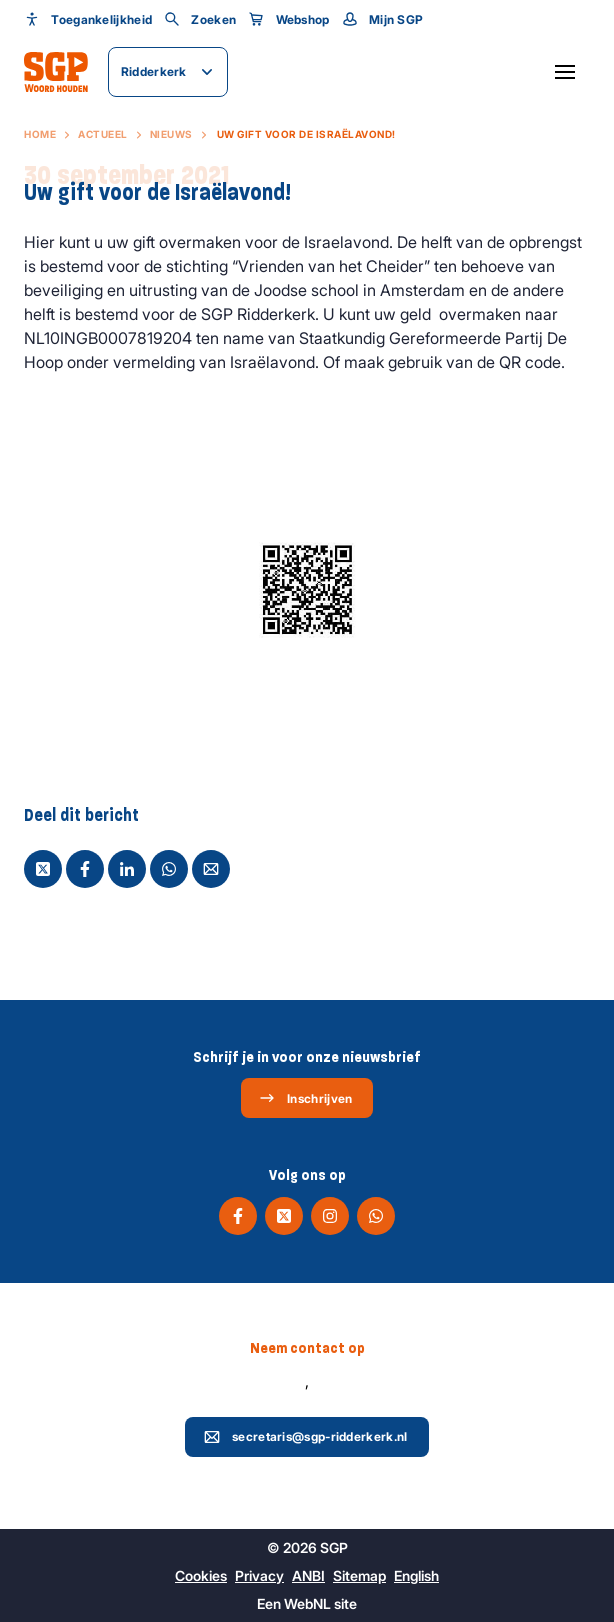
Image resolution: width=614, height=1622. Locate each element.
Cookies (201, 1575)
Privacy (259, 1575)
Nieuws (171, 134)
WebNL (307, 1603)
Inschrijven (305, 1098)
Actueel (103, 134)
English (416, 1575)
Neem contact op (307, 1348)
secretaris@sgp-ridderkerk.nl (305, 1437)
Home (40, 134)
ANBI (308, 1575)
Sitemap (359, 1575)
